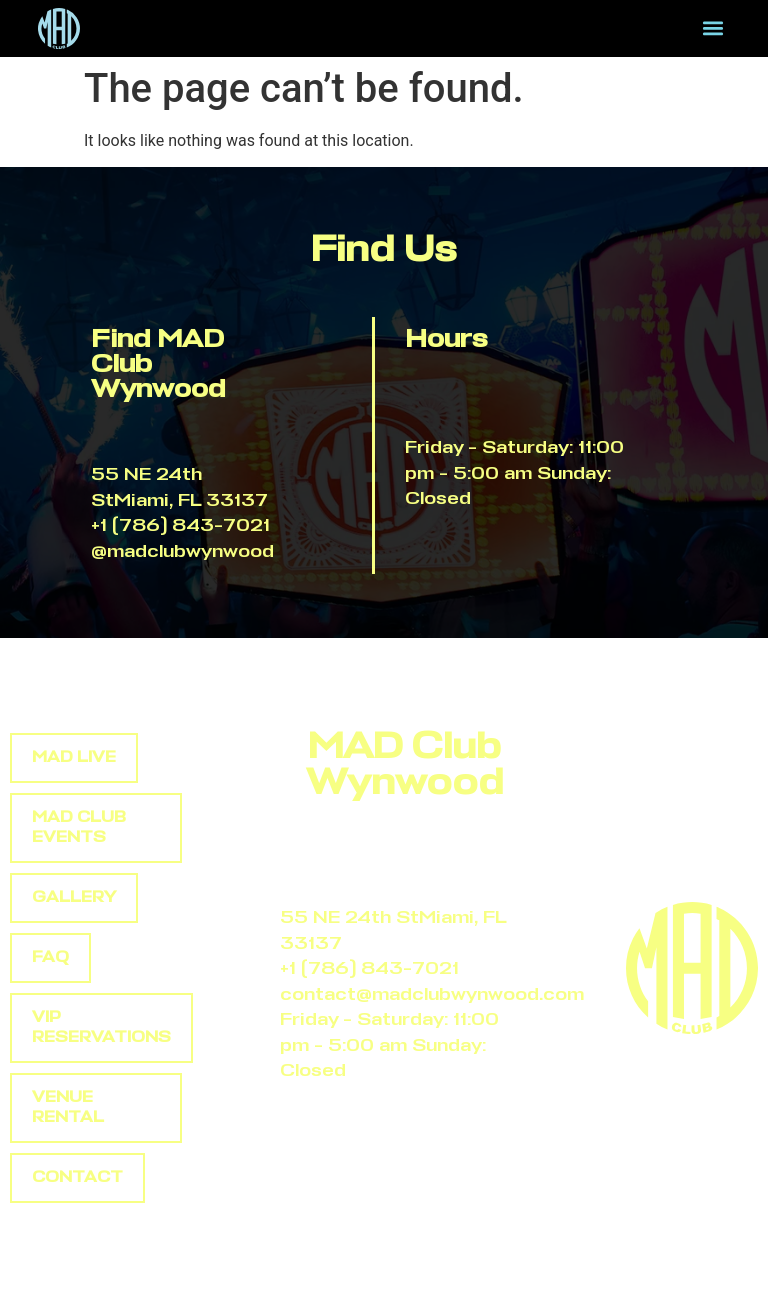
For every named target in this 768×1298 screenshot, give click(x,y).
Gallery (74, 897)
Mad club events (79, 827)
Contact (77, 1177)
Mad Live (74, 757)
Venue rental (68, 1107)
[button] (713, 28)
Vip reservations (101, 1027)
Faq (50, 957)
